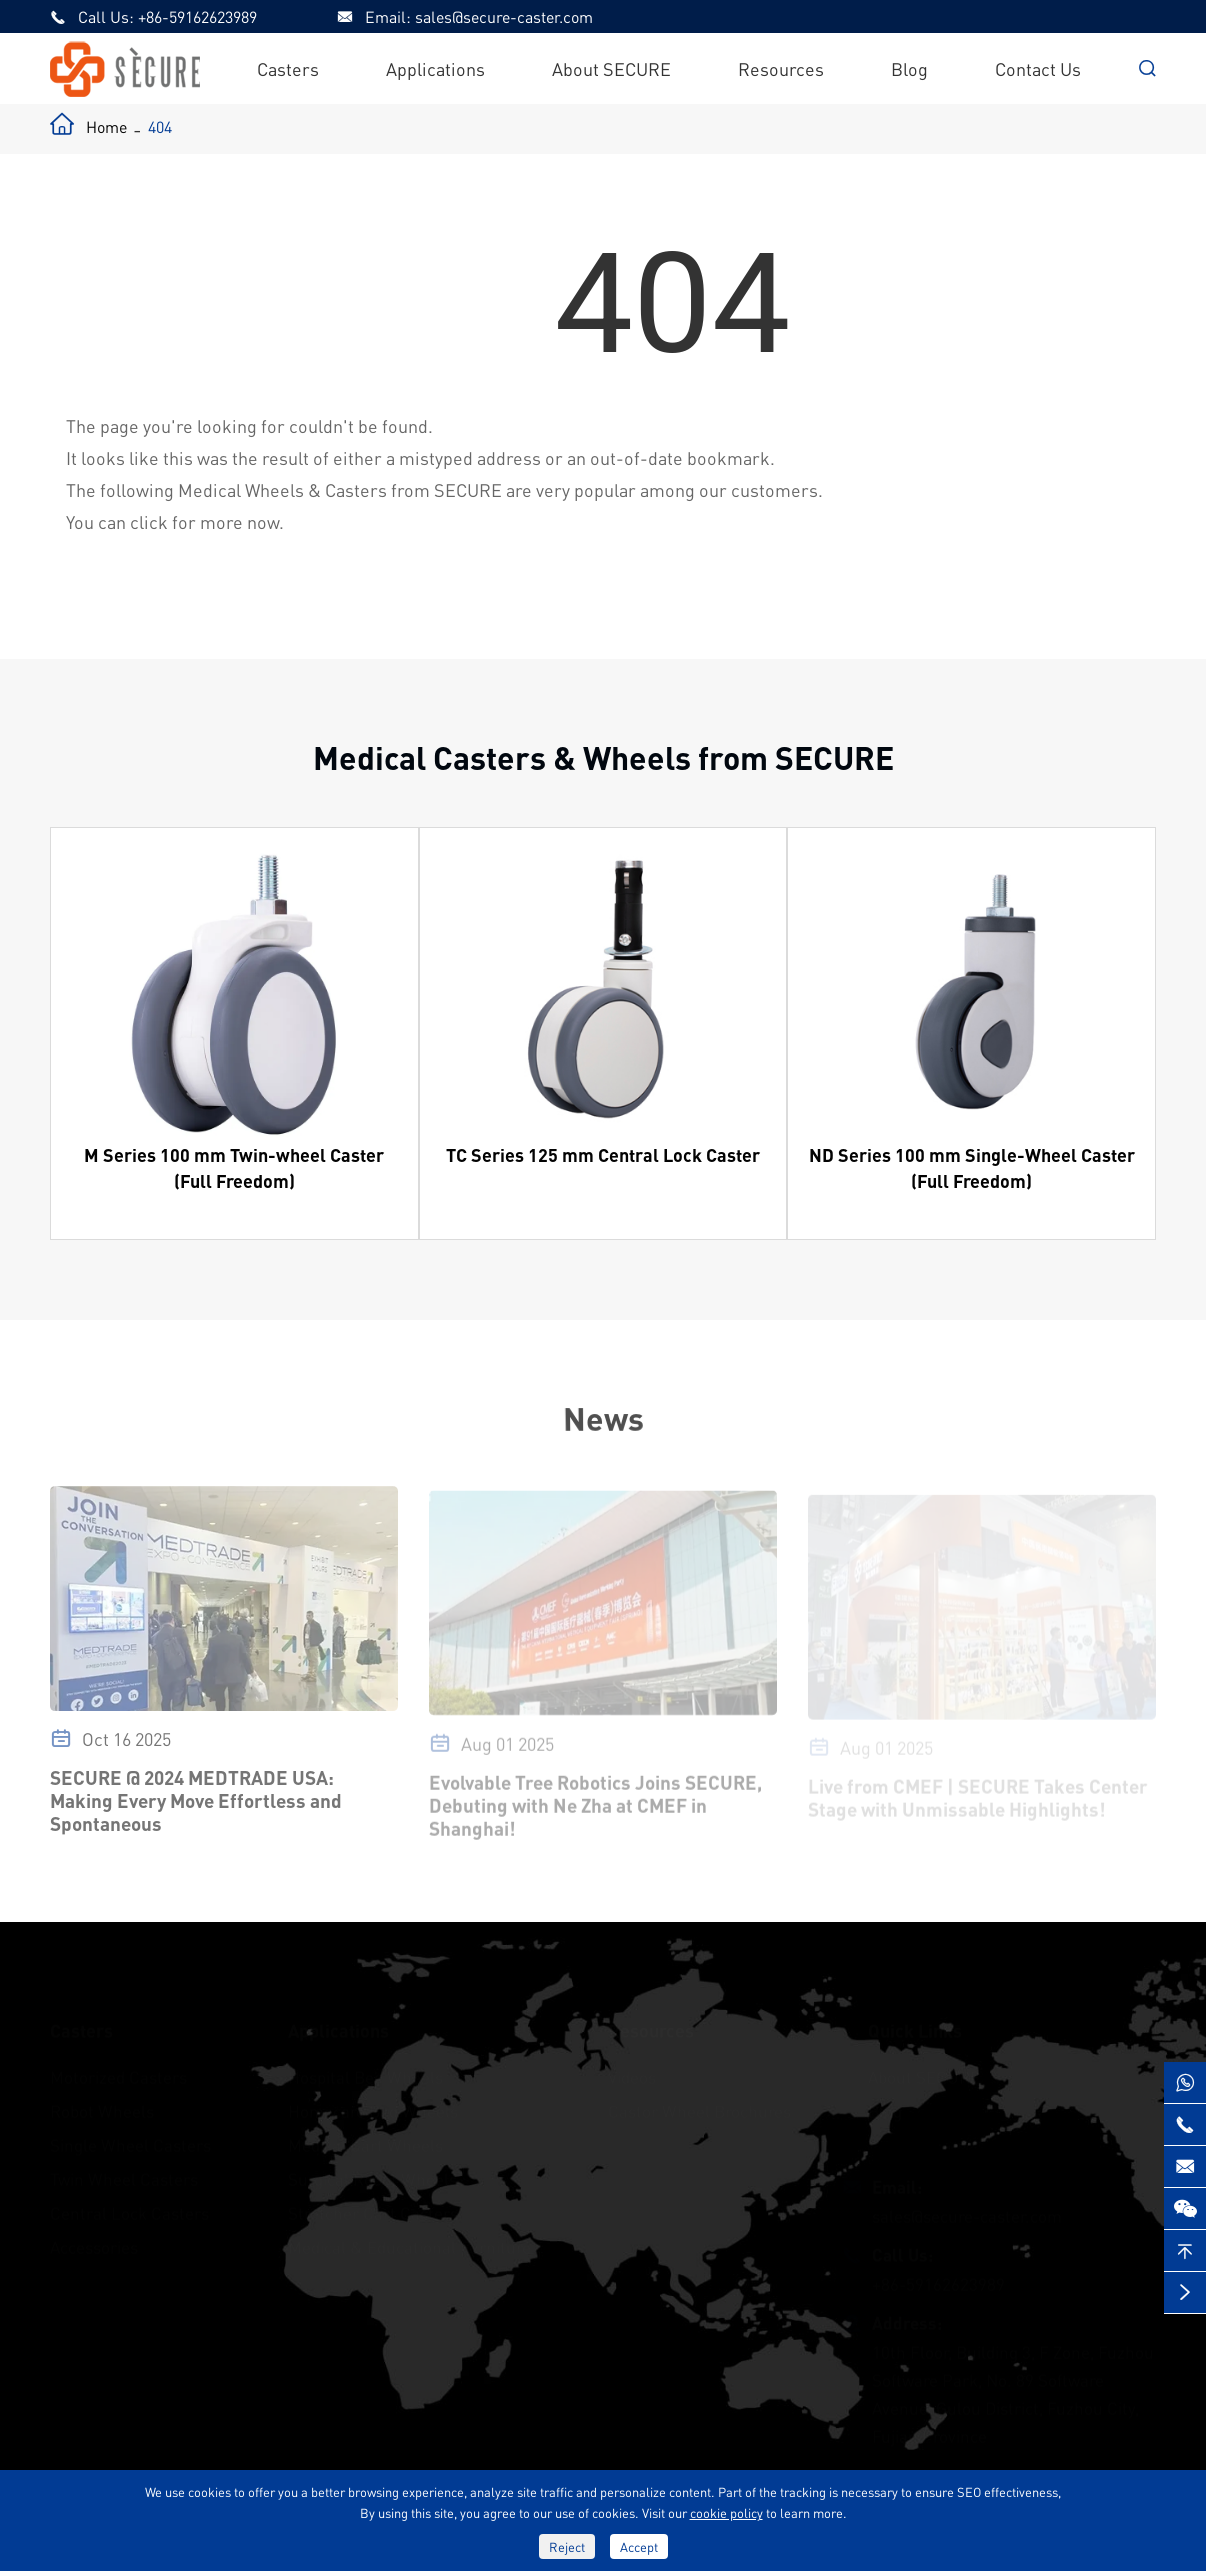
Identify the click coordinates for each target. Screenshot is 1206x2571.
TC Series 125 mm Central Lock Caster (603, 1155)
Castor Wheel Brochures (699, 2102)
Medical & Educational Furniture (409, 2238)
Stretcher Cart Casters (373, 2204)
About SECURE (611, 68)
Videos (632, 2068)
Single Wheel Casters (130, 2136)
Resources (781, 68)
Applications (435, 68)
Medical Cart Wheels (365, 2136)
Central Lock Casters (129, 2204)
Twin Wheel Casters (124, 2170)
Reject (567, 2546)
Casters (288, 68)
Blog (909, 68)
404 (160, 126)
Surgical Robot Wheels (372, 2170)
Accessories (94, 2238)
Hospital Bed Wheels (365, 2068)
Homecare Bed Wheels (373, 2102)
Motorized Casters (118, 2068)
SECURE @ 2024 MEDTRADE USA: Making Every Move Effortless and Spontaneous (196, 1807)
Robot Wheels (102, 2102)
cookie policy (726, 2512)
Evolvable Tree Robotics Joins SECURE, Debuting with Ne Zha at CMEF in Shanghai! (595, 1810)
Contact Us (1038, 68)
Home (106, 126)
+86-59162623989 (197, 16)
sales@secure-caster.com (504, 16)
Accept (639, 2546)
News (602, 1418)
